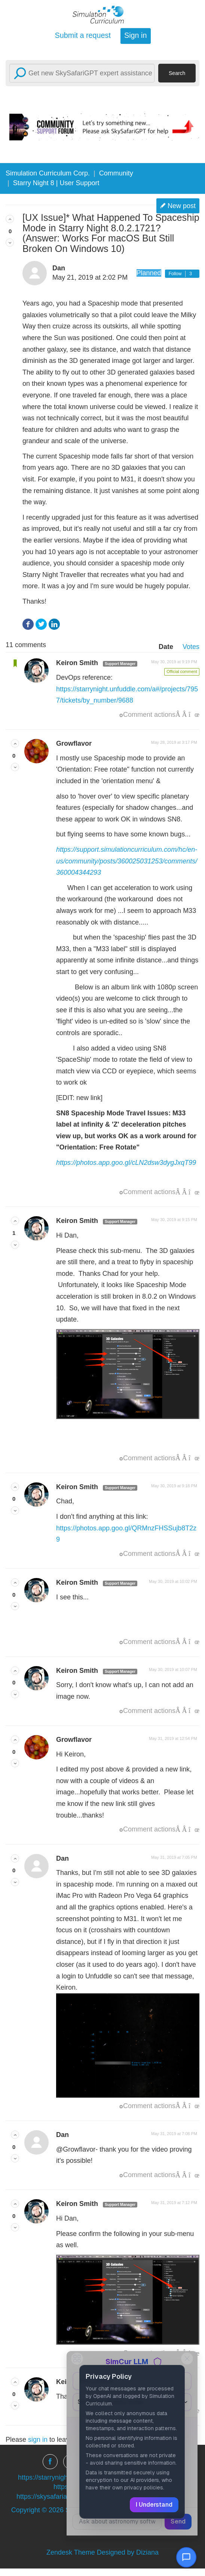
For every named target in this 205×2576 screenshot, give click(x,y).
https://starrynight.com (51, 2477)
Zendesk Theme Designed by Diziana (102, 2552)
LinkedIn (54, 624)
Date (166, 646)
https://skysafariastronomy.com (62, 2496)
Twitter (41, 624)
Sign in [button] (135, 35)
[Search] (81, 73)
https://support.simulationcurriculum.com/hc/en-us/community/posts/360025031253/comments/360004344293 (126, 861)
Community (116, 173)
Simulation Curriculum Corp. (48, 173)
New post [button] (182, 206)
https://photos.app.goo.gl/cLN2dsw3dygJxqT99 (126, 1162)
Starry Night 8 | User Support (56, 183)
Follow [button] (175, 273)
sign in (38, 2439)
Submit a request (83, 35)
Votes (191, 646)
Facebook (28, 624)
